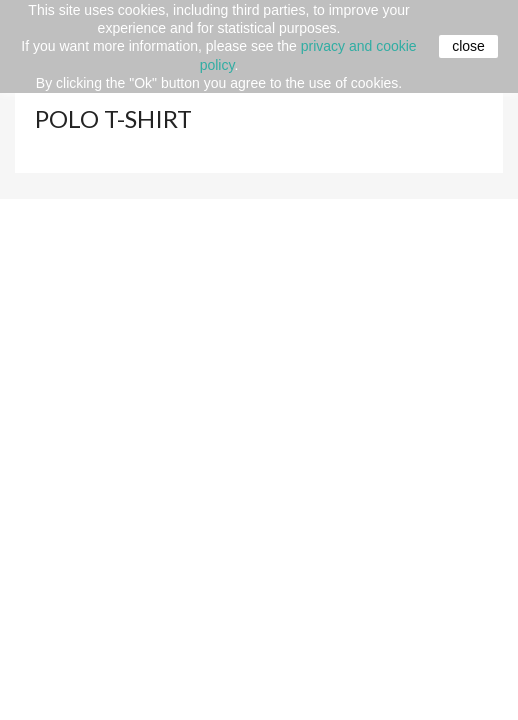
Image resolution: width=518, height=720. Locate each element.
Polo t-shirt (113, 118)
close (468, 46)
